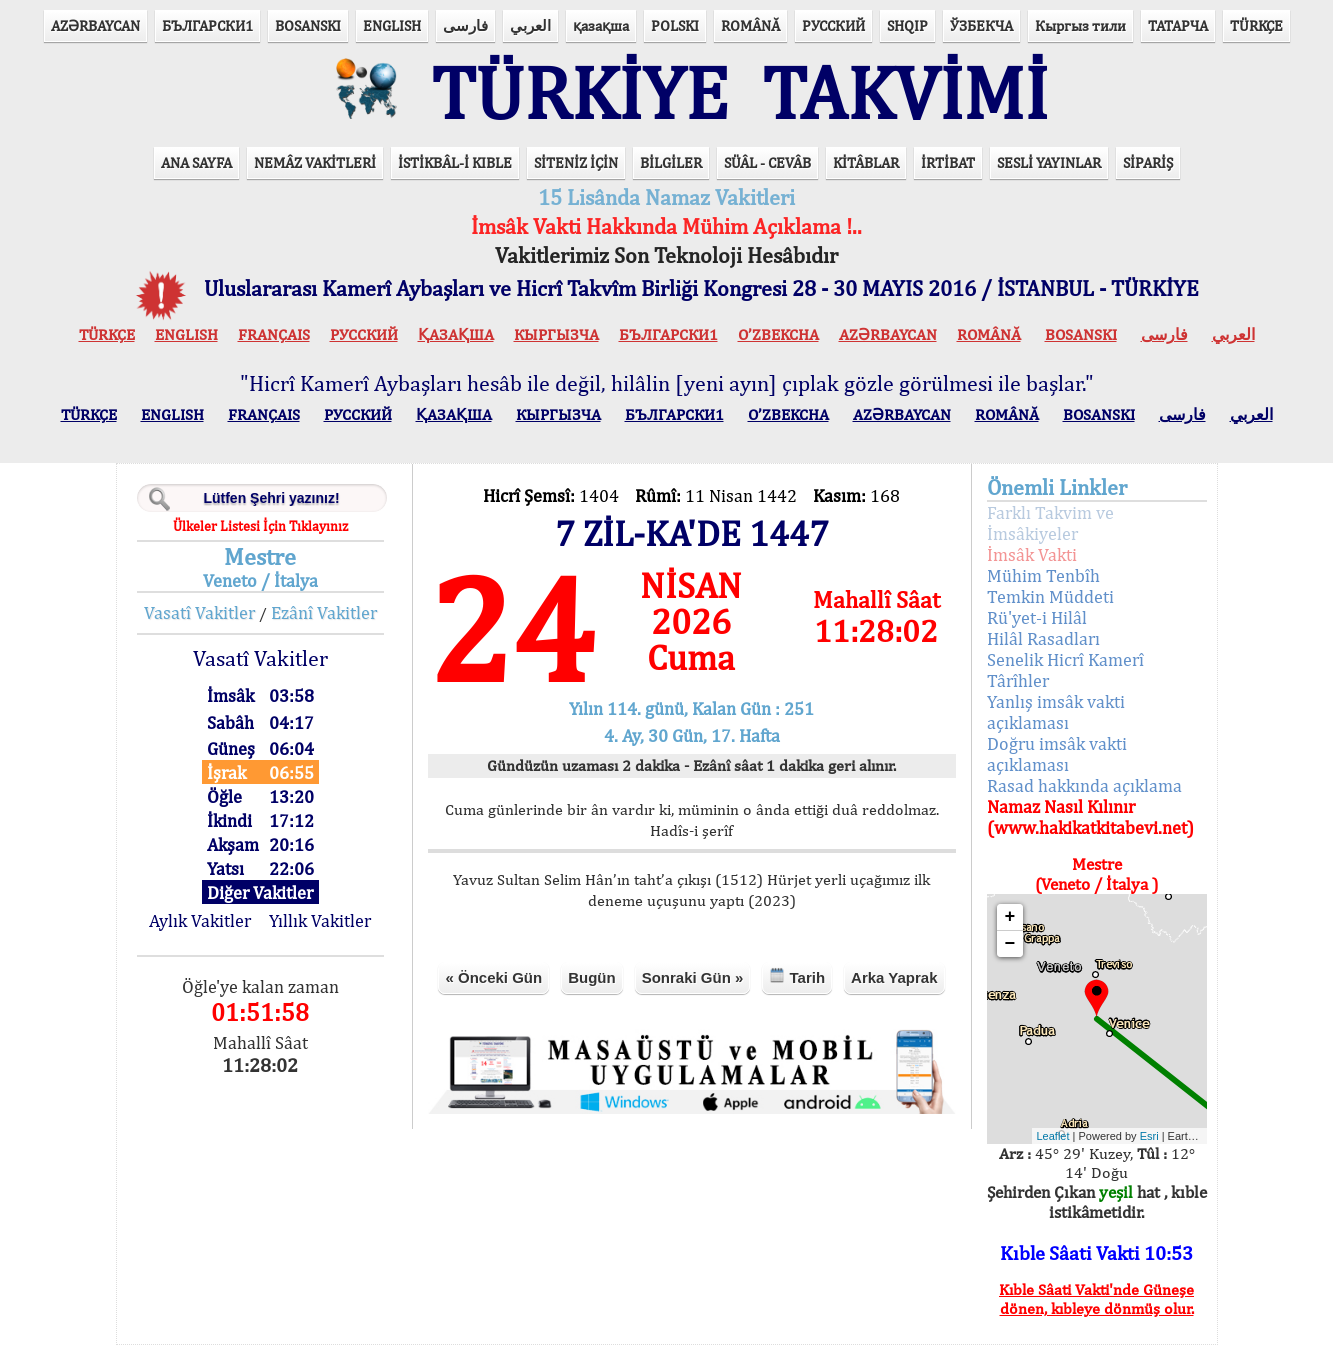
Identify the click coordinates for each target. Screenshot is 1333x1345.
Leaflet (1053, 1136)
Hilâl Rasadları (1043, 638)
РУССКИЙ (833, 25)
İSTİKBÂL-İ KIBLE (455, 162)
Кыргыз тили (1080, 25)
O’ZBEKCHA (778, 334)
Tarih (797, 976)
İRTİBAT (948, 162)
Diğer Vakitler (260, 892)
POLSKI (675, 25)
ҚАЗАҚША (456, 334)
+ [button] (1010, 917)
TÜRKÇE (1256, 25)
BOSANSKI (308, 25)
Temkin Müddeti (1050, 596)
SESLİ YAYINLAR (1049, 162)
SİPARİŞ (1148, 162)
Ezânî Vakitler (324, 612)
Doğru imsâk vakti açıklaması (1057, 754)
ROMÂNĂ (750, 25)
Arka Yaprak (894, 977)
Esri (1149, 1136)
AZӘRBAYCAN (95, 25)
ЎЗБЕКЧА (981, 25)
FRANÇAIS (274, 334)
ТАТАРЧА (1178, 25)
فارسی (465, 25)
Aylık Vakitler (200, 920)
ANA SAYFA (196, 162)
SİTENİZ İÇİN (576, 162)
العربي (530, 25)
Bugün (591, 977)
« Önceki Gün (493, 977)
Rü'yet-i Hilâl (1037, 617)
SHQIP (907, 25)
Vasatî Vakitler (199, 612)
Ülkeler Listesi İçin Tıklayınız (260, 526)
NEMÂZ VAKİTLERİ (315, 162)
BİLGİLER (671, 162)
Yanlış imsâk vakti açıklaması (1056, 712)
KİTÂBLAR (866, 162)
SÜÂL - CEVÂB (767, 162)
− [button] (1010, 944)
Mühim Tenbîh (1043, 575)
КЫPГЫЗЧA (556, 334)
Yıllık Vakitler (320, 920)
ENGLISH (392, 25)
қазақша (601, 25)
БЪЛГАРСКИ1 (207, 25)
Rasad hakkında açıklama (1084, 785)
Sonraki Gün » (693, 977)
